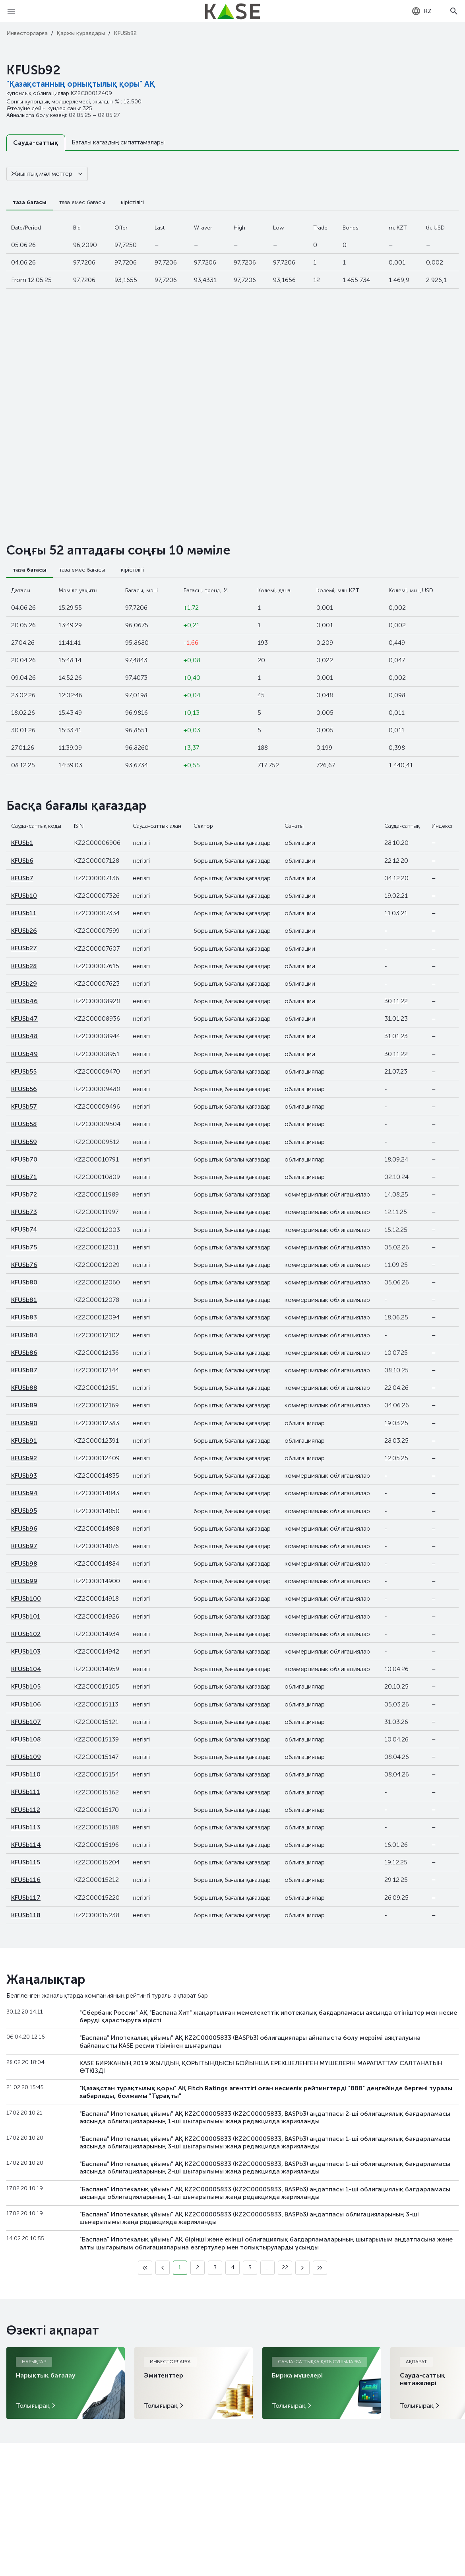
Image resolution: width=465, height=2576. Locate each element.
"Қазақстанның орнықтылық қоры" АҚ (80, 84)
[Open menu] (11, 11)
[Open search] (454, 11)
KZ (421, 11)
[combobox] (421, 11)
